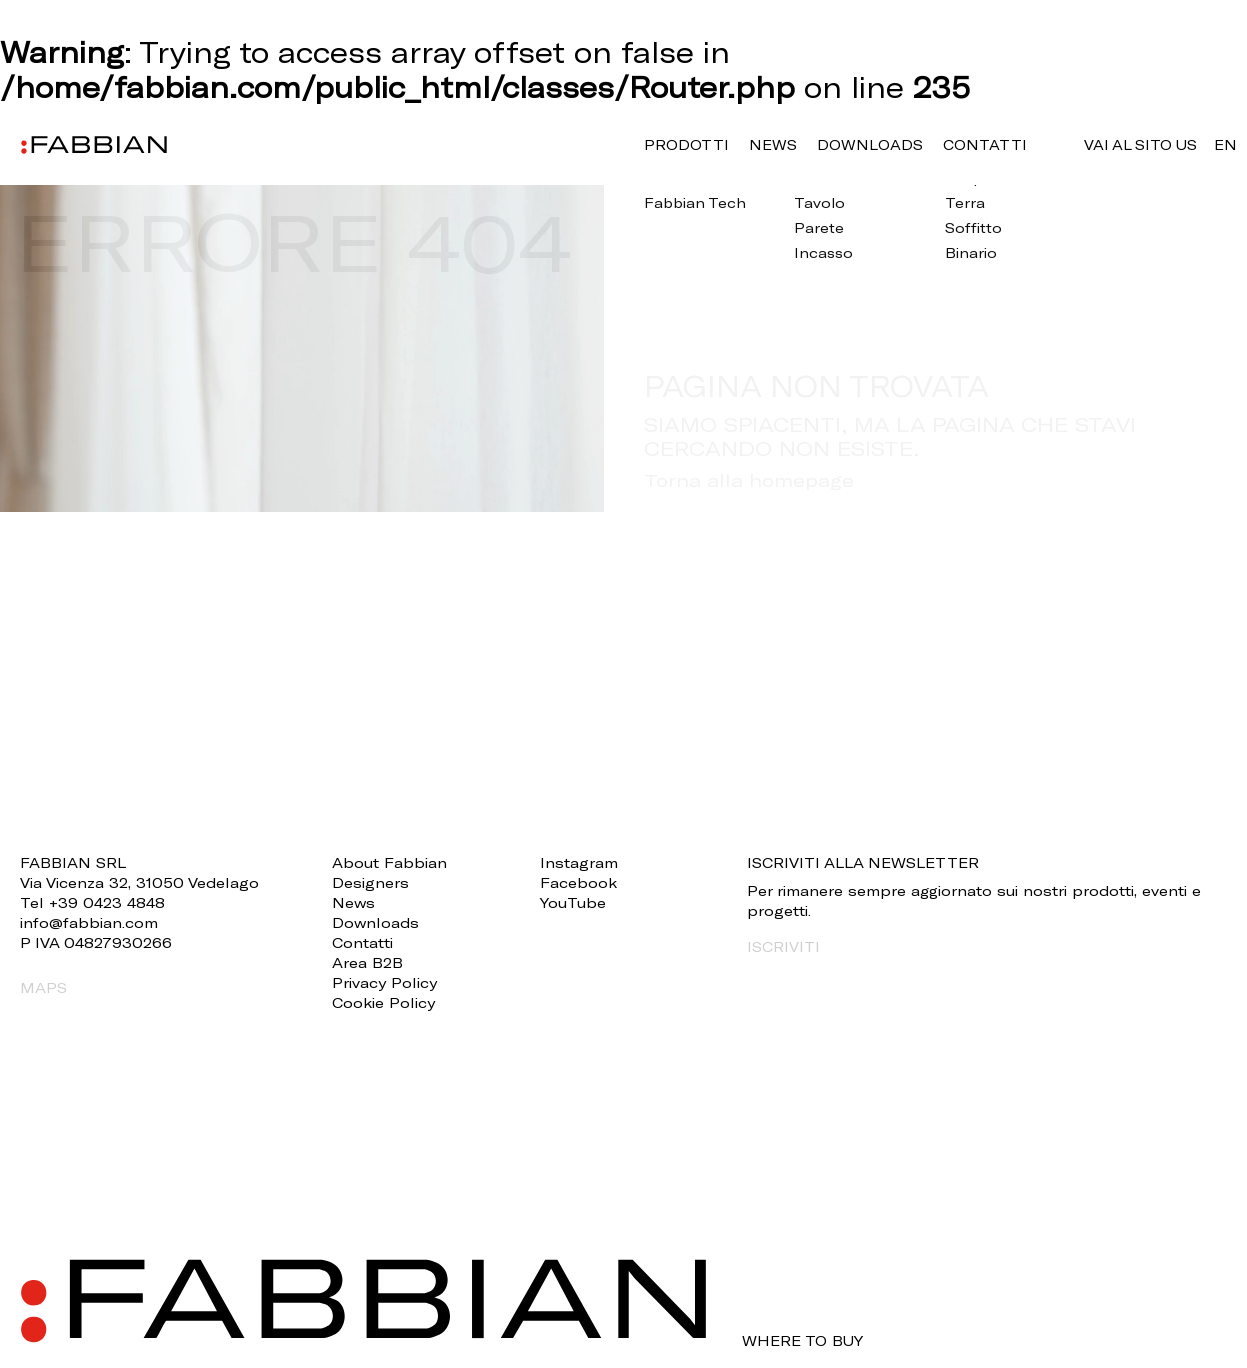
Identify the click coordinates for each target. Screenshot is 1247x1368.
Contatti (985, 144)
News (773, 144)
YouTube (573, 902)
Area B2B (367, 962)
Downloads (870, 144)
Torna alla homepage (749, 480)
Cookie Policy (383, 1002)
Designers (370, 882)
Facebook (578, 882)
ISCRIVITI (783, 946)
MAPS (43, 987)
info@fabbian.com (89, 922)
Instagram (579, 862)
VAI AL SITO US (1140, 144)
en (1225, 144)
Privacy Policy (384, 982)
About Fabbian (389, 862)
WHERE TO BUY (802, 1341)
